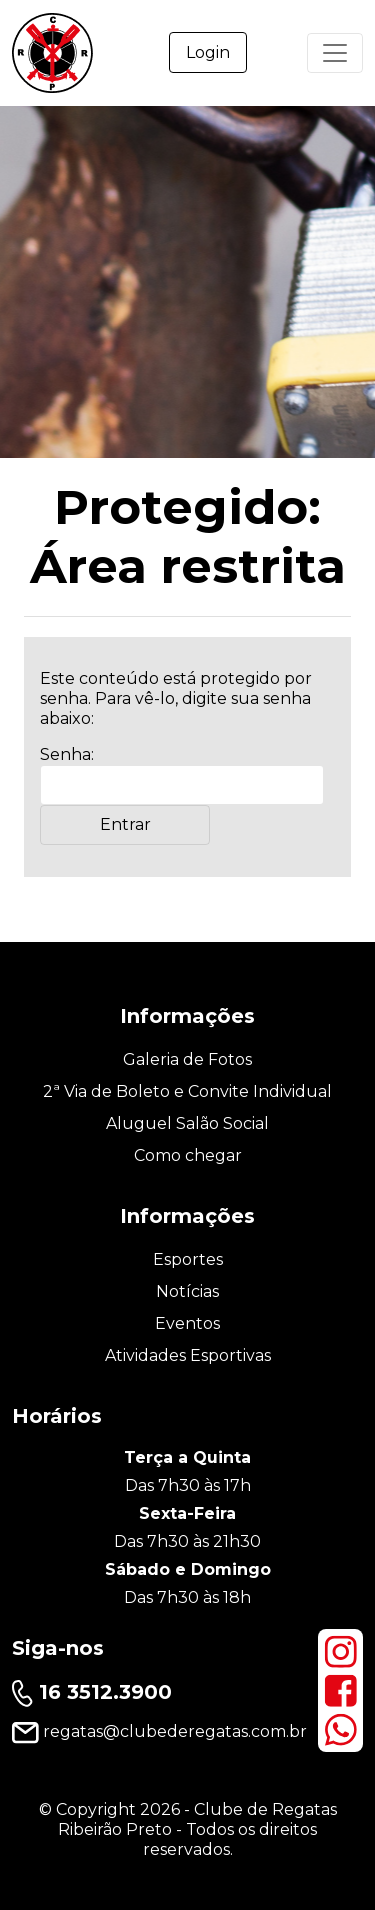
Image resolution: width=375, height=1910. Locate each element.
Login (208, 52)
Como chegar (188, 1155)
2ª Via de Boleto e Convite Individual (187, 1091)
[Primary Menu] (335, 53)
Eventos (187, 1323)
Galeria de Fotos (187, 1059)
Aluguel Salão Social (187, 1123)
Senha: (182, 775)
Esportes (188, 1259)
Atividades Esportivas (188, 1355)
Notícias (187, 1291)
